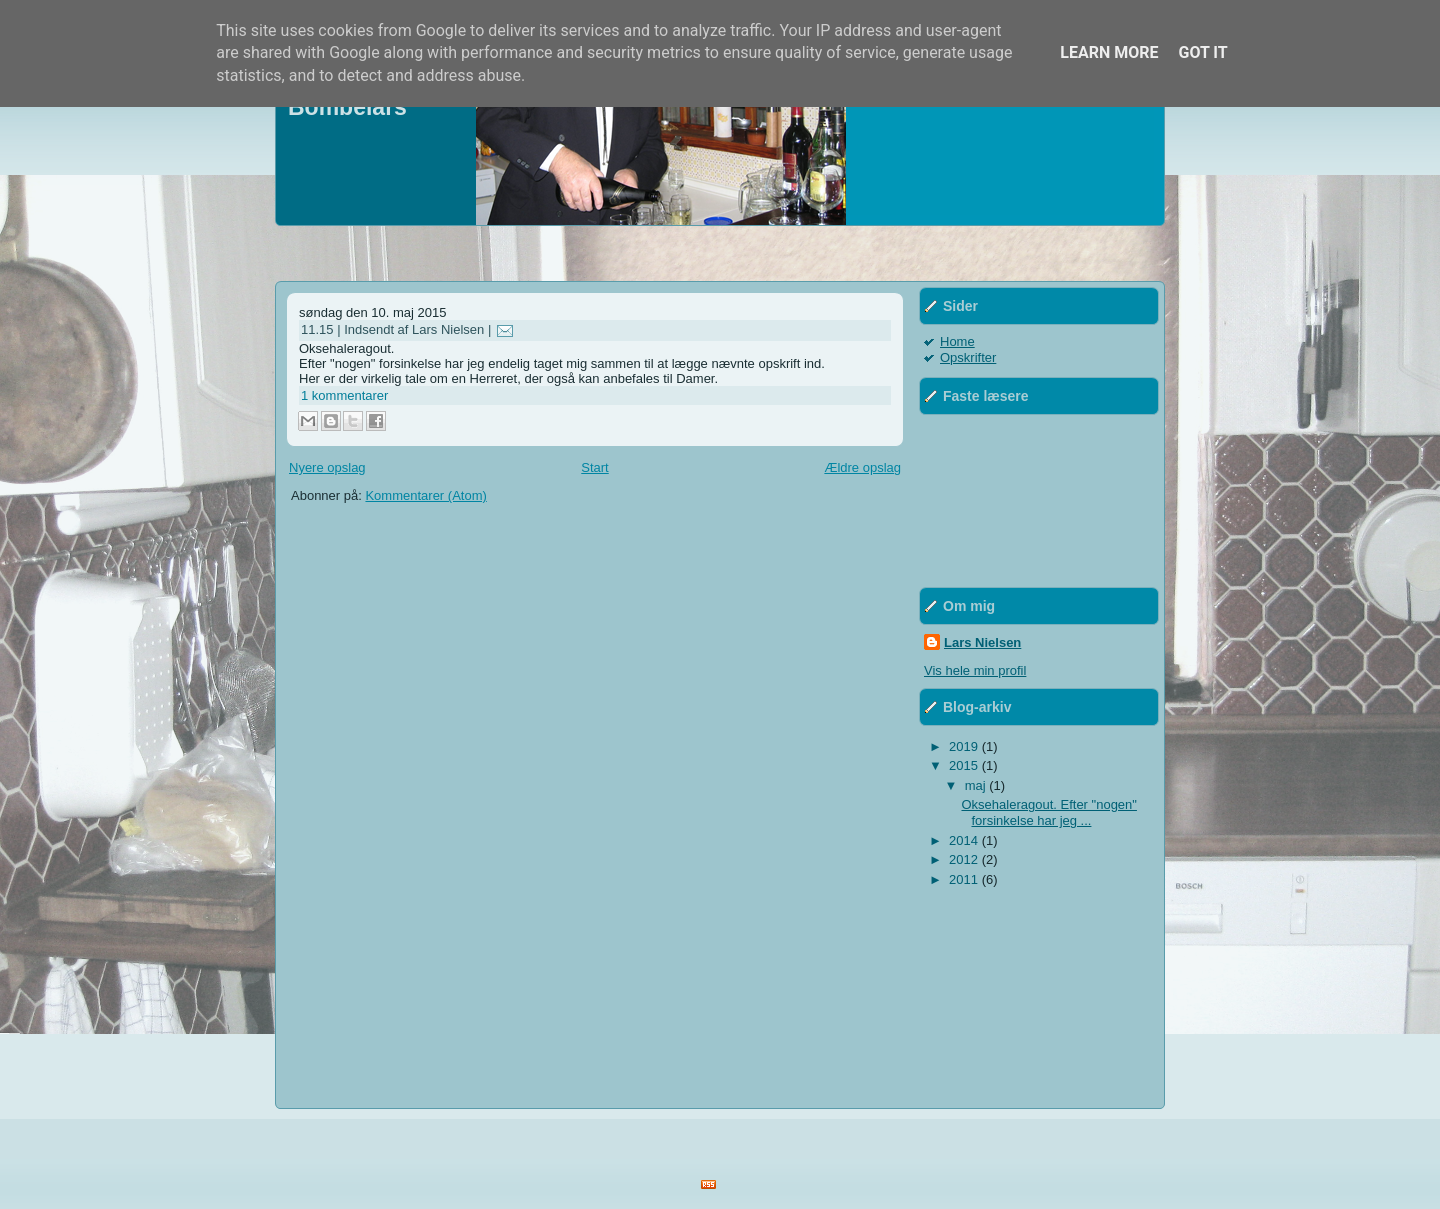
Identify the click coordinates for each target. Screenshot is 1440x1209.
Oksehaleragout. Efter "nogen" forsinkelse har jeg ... (1048, 812)
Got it (1202, 52)
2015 (965, 765)
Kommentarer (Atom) (425, 495)
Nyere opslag (327, 467)
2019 (965, 746)
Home (957, 341)
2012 (965, 859)
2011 (965, 879)
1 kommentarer (344, 395)
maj (977, 785)
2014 (965, 840)
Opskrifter (968, 357)
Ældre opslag (862, 467)
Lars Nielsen (982, 642)
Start (594, 467)
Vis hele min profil (975, 670)
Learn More (1109, 52)
